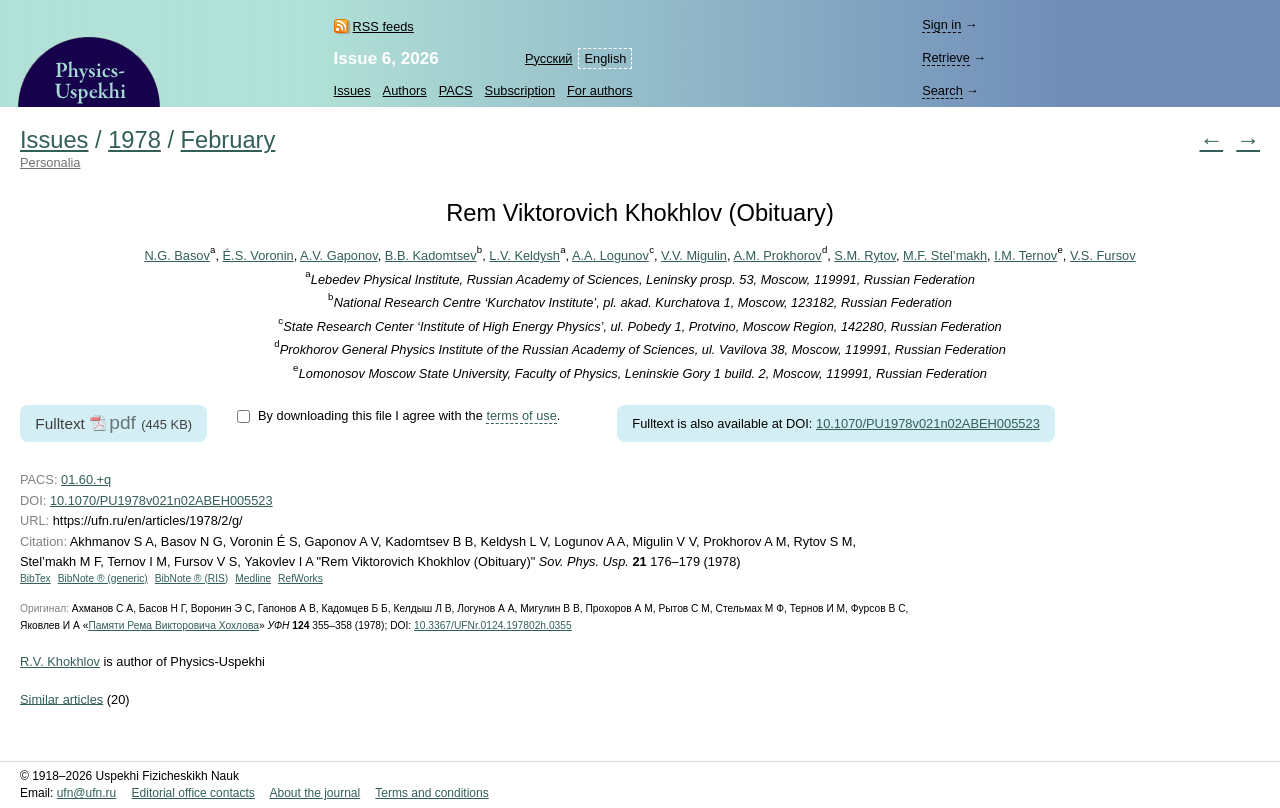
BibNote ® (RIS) (192, 578)
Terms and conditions (431, 793)
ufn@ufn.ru (87, 793)
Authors (405, 90)
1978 (134, 140)
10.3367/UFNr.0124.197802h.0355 (493, 625)
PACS (456, 90)
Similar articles (61, 698)
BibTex (35, 578)
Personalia (50, 162)
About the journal (314, 793)
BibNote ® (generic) (103, 578)
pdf (122, 422)
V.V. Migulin (694, 255)
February (228, 140)
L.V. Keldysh (524, 255)
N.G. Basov (176, 255)
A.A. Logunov (610, 255)
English (605, 58)
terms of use (521, 415)
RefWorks (300, 578)
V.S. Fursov (1103, 255)
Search (942, 90)
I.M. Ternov (1025, 255)
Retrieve (946, 57)
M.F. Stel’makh (945, 255)
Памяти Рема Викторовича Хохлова (173, 625)
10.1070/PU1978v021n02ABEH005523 (928, 423)
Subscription (520, 90)
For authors (599, 90)
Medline (253, 578)
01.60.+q (86, 479)
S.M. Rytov (865, 255)
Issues (352, 90)
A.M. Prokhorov (777, 255)
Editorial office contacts (193, 793)
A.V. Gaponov (339, 255)
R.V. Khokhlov (60, 661)
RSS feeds (383, 26)
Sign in (941, 24)
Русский (548, 58)
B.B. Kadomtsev (431, 255)
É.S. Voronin (258, 255)
